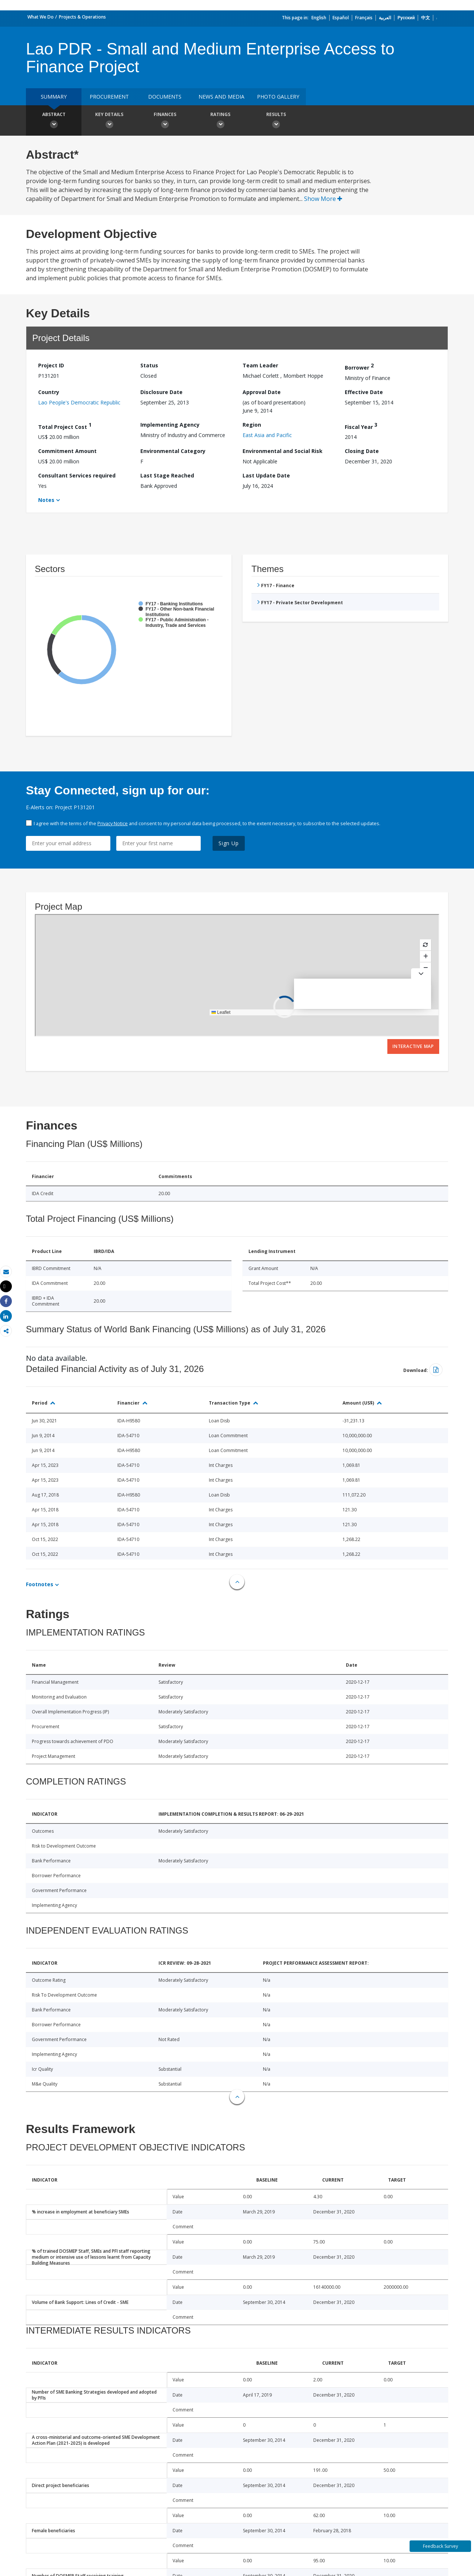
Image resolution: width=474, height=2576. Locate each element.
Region (252, 424)
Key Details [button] (109, 121)
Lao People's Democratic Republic (79, 402)
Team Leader (260, 365)
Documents (164, 96)
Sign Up (228, 843)
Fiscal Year (361, 425)
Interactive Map (413, 1046)
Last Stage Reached (167, 475)
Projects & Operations (82, 17)
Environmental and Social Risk (283, 450)
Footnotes (39, 1584)
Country (48, 392)
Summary (54, 96)
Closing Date (362, 450)
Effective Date (364, 392)
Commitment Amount (67, 450)
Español (341, 17)
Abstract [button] (54, 121)
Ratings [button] (220, 121)
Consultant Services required (77, 475)
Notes (46, 499)
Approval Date (262, 392)
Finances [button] (165, 121)
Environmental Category (173, 450)
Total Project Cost (64, 425)
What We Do (40, 17)
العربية (385, 17)
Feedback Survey (440, 2546)
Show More (323, 199)
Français (364, 17)
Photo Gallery (278, 96)
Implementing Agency (170, 424)
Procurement (109, 96)
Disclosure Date (161, 392)
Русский (406, 17)
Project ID (51, 365)
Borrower (359, 366)
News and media (221, 96)
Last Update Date (266, 475)
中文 (425, 17)
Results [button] (276, 121)
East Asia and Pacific (267, 435)
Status (149, 365)
